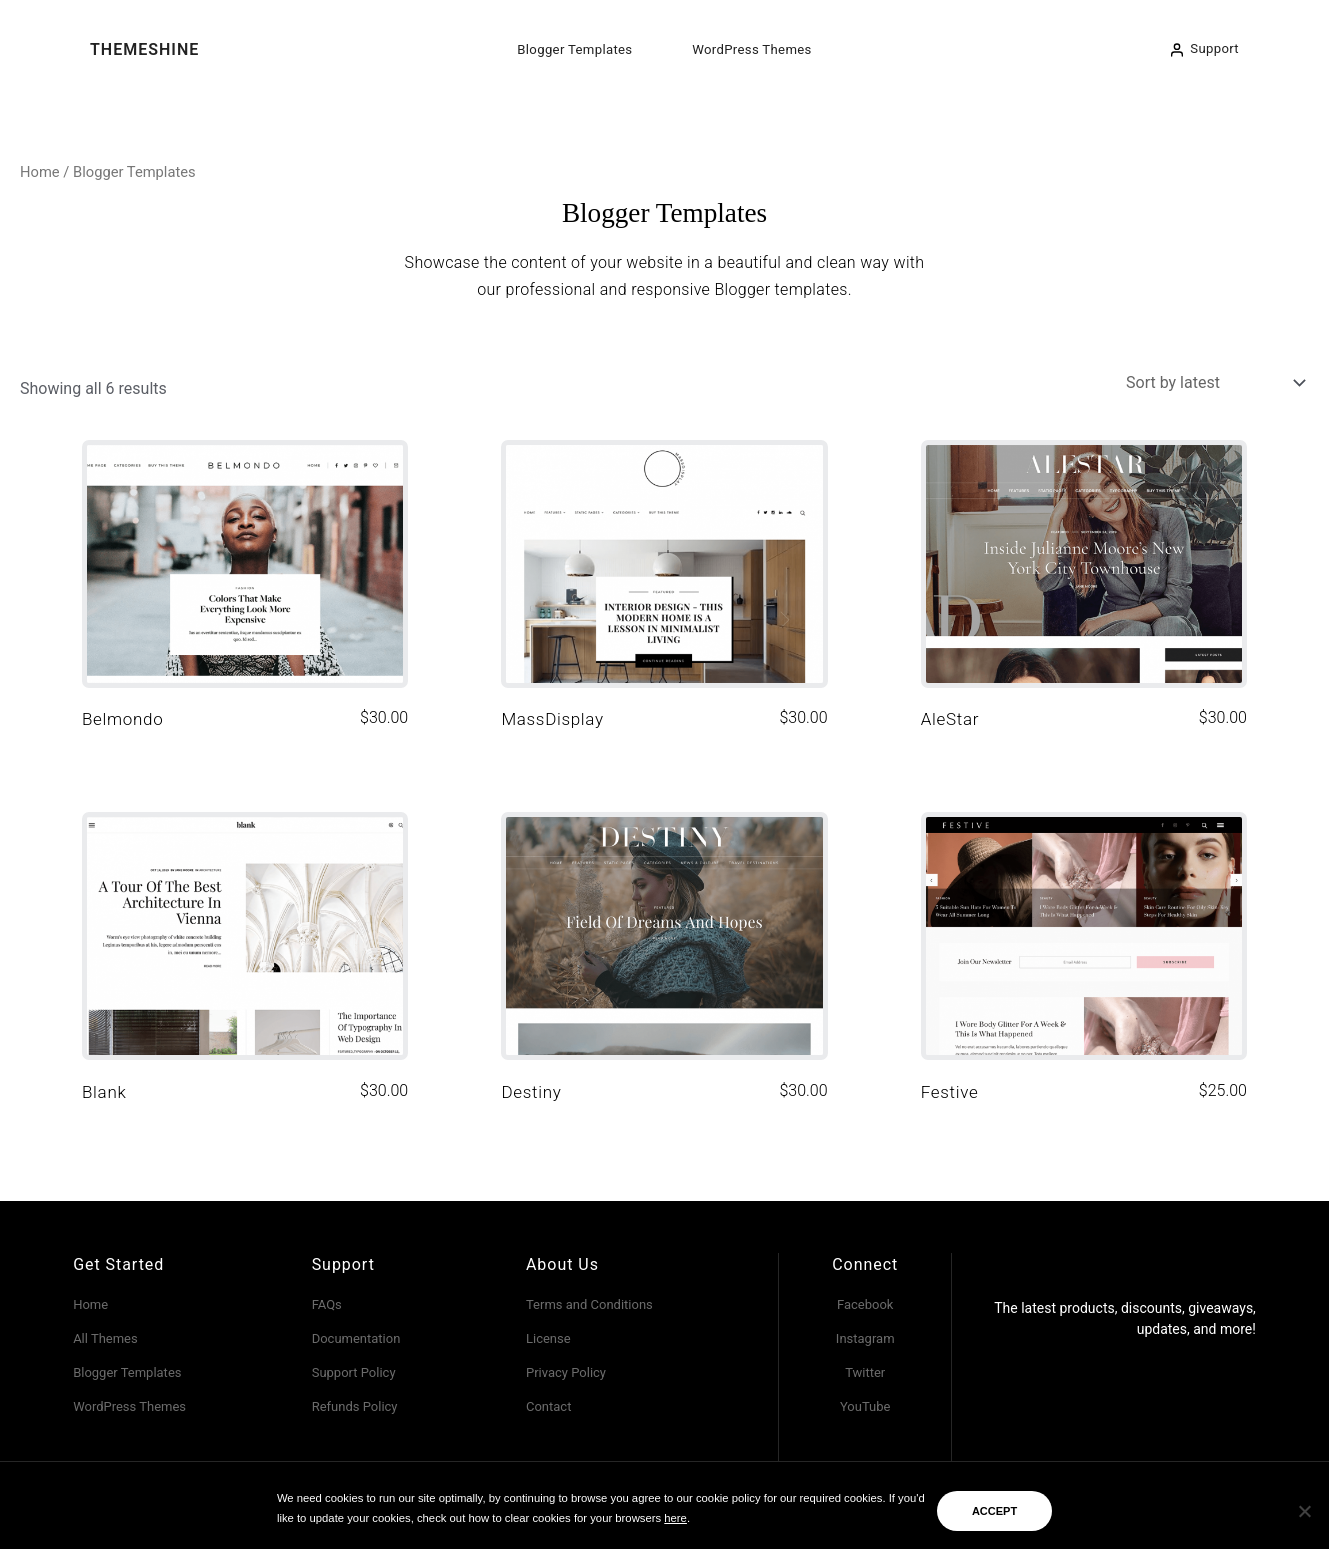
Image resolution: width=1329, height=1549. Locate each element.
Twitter (865, 1372)
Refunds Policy (355, 1406)
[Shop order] (1213, 382)
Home (40, 172)
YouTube (865, 1406)
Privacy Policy (566, 1372)
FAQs (327, 1304)
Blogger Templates (574, 49)
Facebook (865, 1304)
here (675, 1518)
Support (1214, 48)
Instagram (865, 1338)
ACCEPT (994, 1511)
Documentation (356, 1338)
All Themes (105, 1338)
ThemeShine (144, 49)
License (548, 1338)
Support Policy (354, 1372)
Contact (548, 1406)
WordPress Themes (751, 49)
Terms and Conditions (589, 1304)
